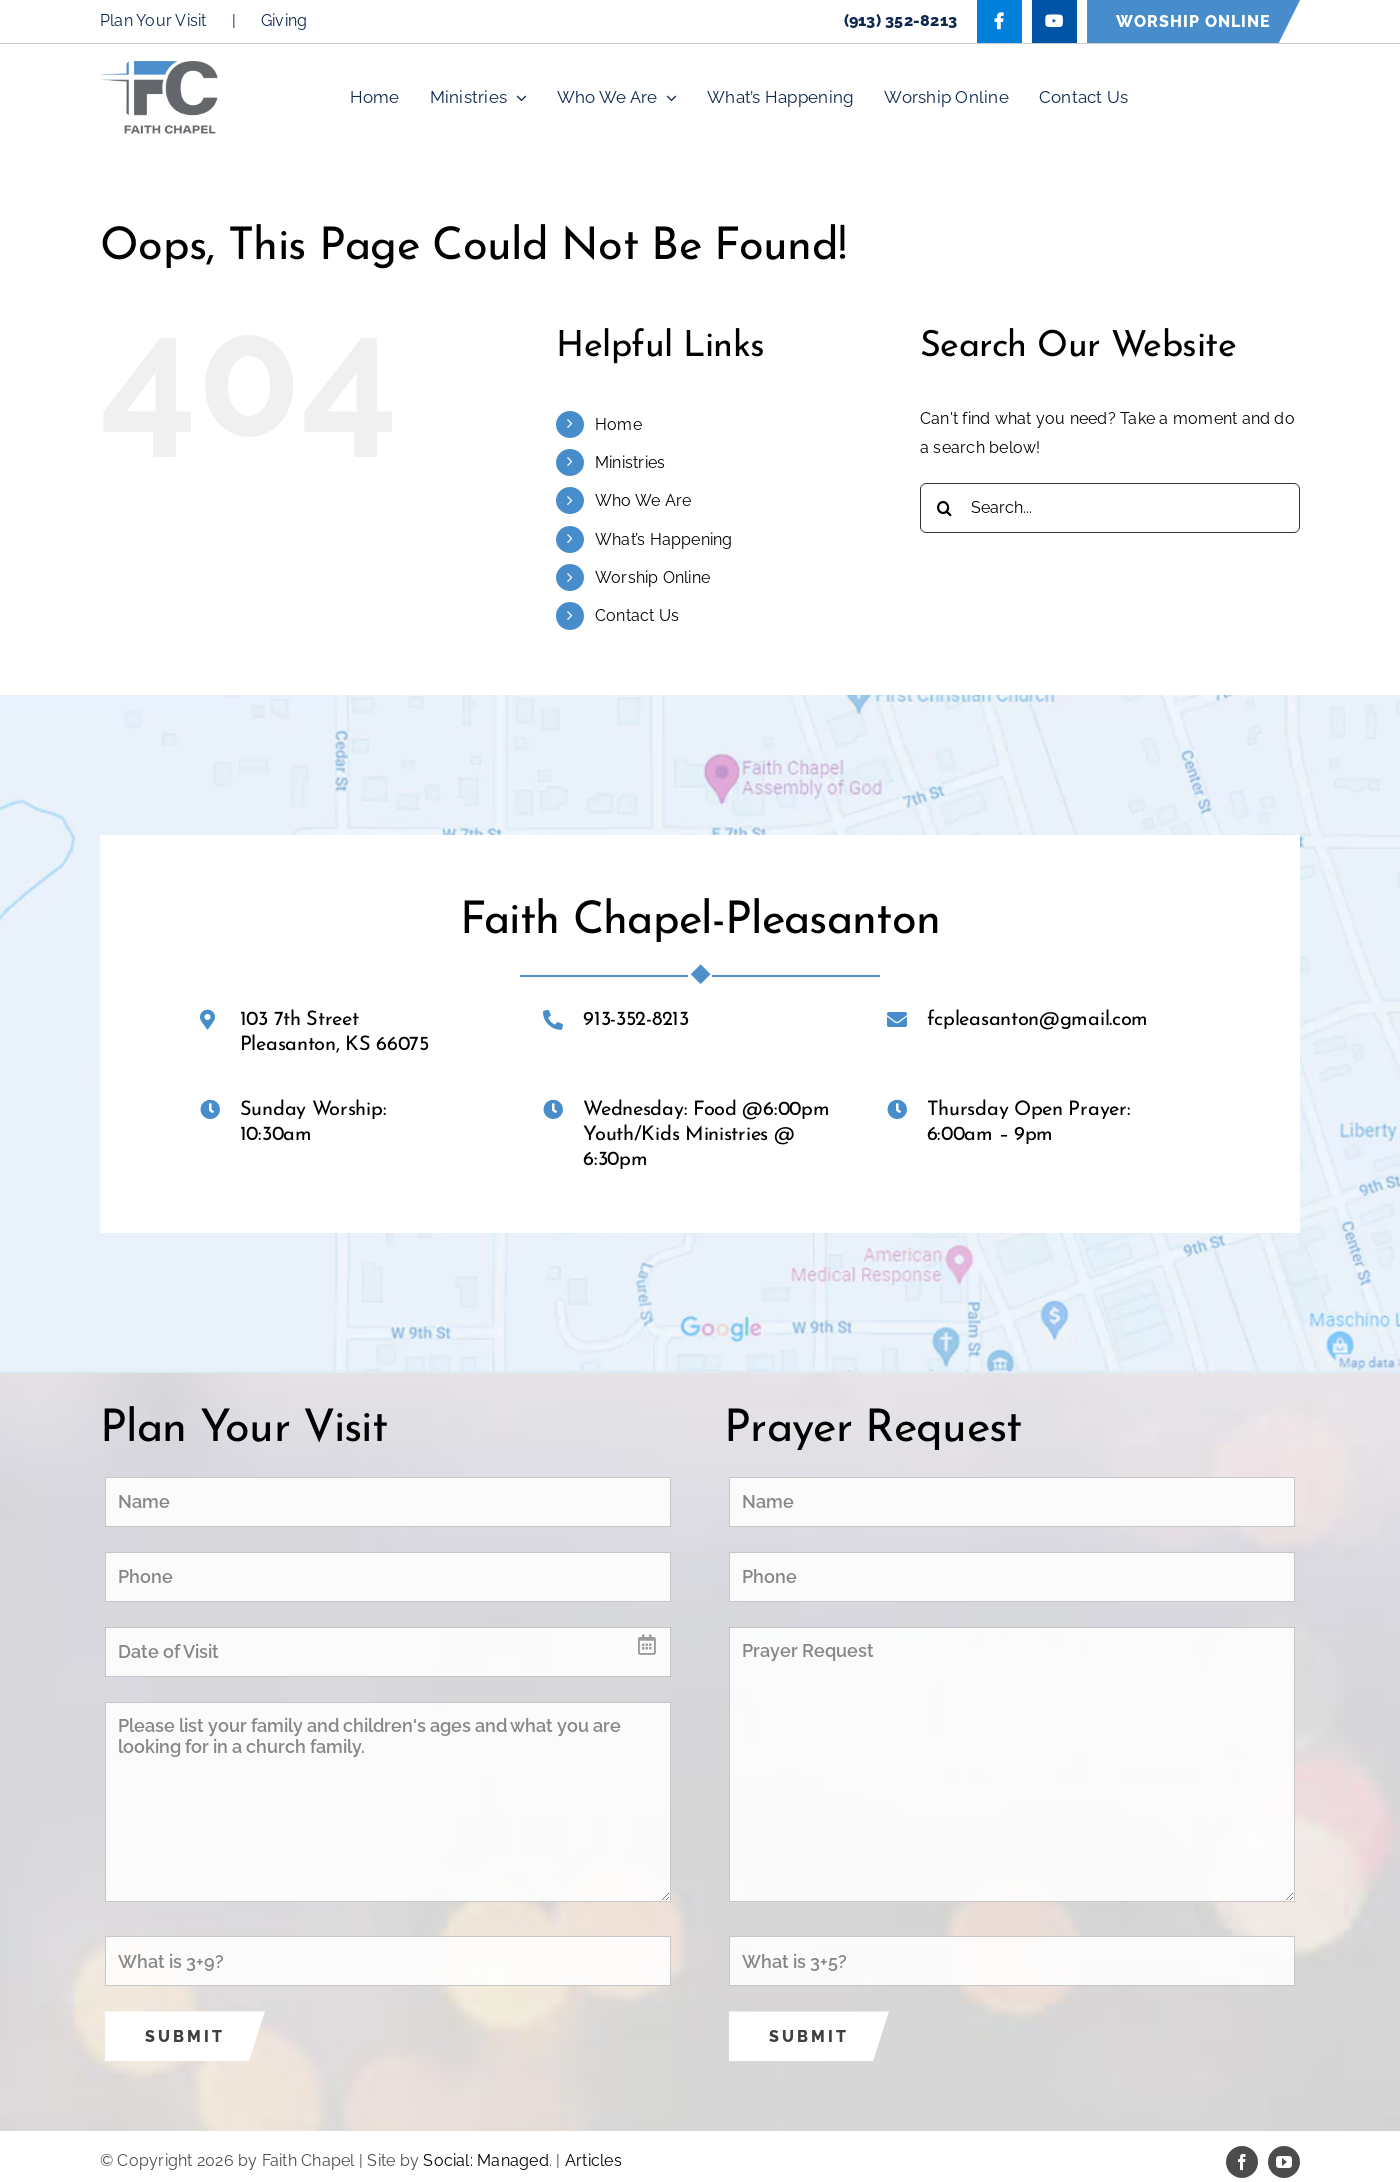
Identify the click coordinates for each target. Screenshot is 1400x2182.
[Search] (945, 508)
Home (618, 424)
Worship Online (652, 577)
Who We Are (643, 500)
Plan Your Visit (153, 20)
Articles (593, 2160)
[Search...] (1110, 508)
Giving (284, 20)
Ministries (630, 462)
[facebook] (1242, 2162)
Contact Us (637, 615)
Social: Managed (486, 2160)
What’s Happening (664, 539)
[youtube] (1284, 2162)
